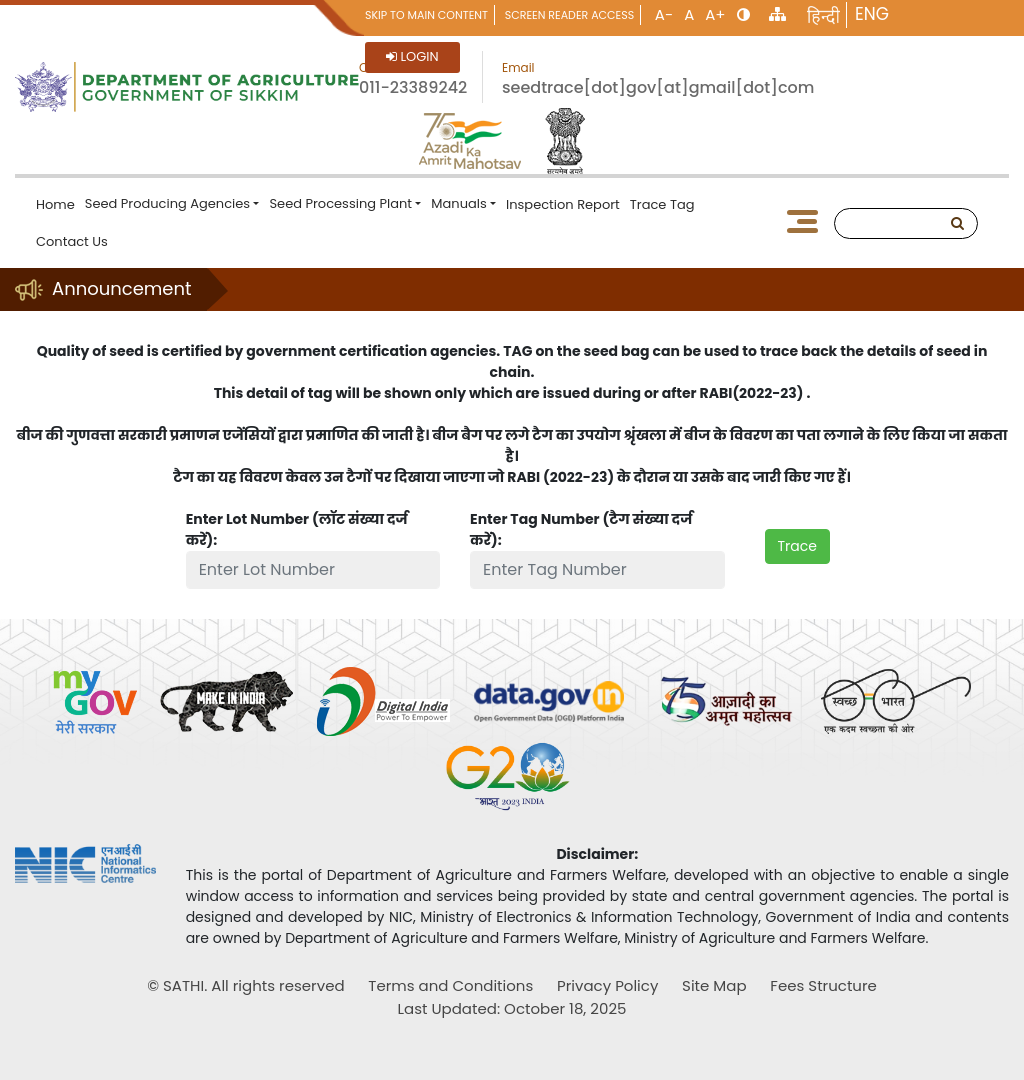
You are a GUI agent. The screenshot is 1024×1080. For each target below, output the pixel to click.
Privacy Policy (607, 985)
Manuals (458, 203)
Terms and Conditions (450, 985)
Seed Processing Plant (340, 203)
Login (412, 57)
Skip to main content (426, 15)
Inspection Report (563, 204)
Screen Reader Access (569, 15)
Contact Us (72, 241)
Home (55, 204)
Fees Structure (823, 985)
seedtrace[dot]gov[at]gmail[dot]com (658, 87)
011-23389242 (413, 87)
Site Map (714, 985)
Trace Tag (662, 204)
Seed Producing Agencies (167, 203)
